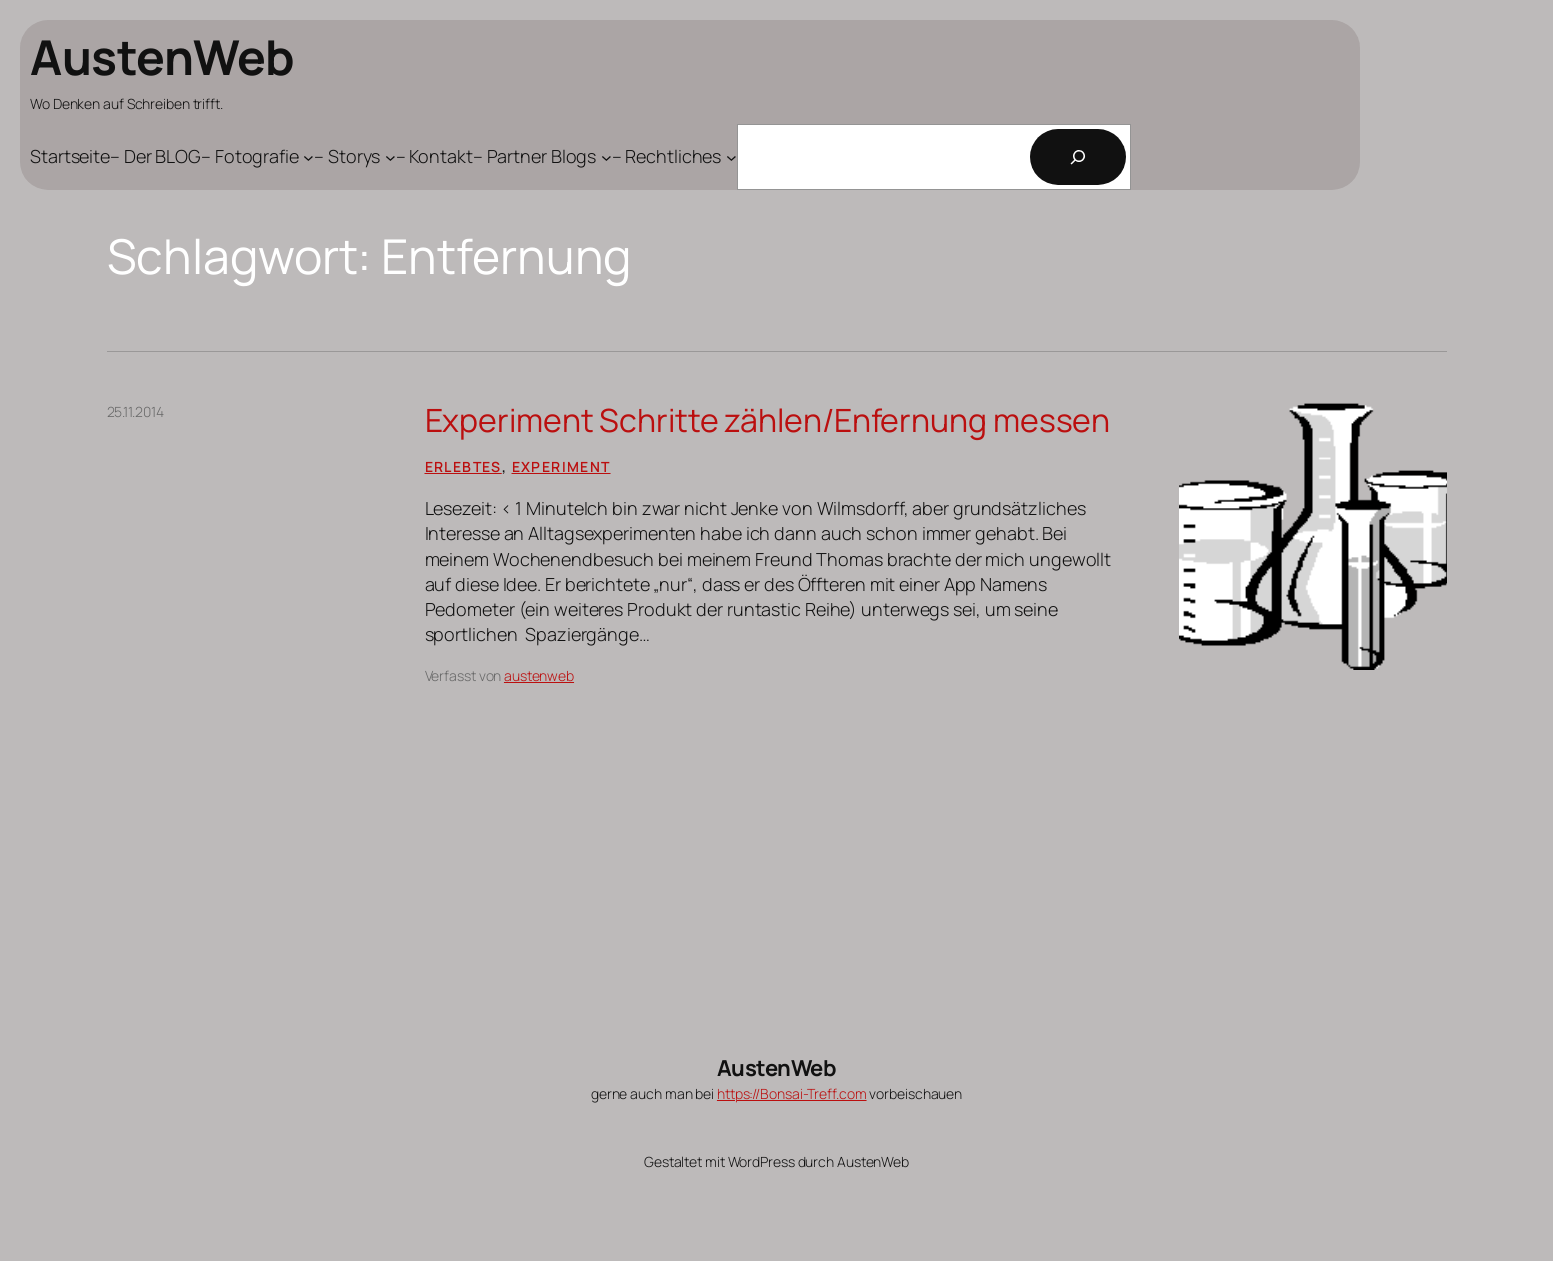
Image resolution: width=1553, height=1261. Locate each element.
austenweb (539, 675)
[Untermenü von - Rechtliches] (674, 156)
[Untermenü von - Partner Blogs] (542, 156)
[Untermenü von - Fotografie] (257, 156)
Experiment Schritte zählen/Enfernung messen (768, 420)
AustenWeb (162, 56)
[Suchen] (1078, 157)
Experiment (561, 466)
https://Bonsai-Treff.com (792, 1093)
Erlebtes (463, 466)
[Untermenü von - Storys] (355, 156)
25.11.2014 (135, 411)
